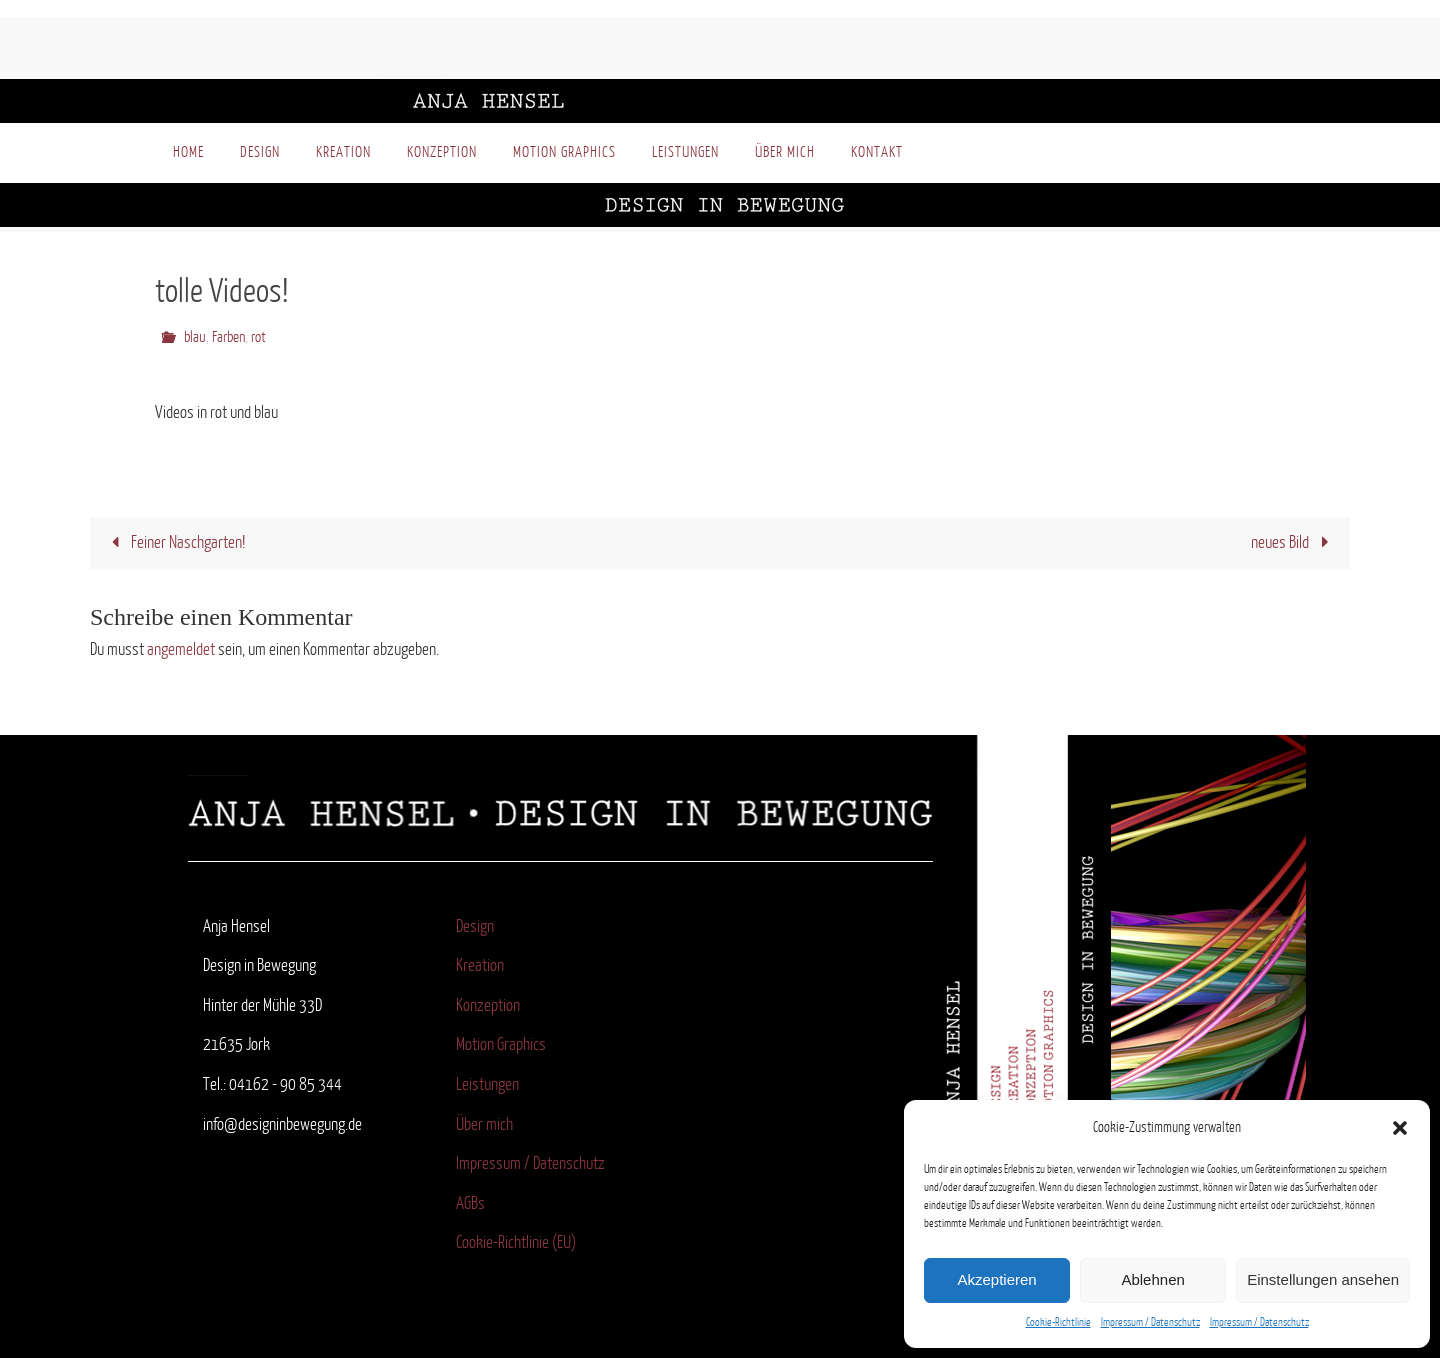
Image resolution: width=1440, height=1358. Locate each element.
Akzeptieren (996, 1279)
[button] (1400, 1128)
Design (475, 926)
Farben (228, 337)
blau (195, 337)
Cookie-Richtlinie (1058, 1322)
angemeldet (181, 649)
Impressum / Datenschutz (1150, 1322)
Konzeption (488, 1005)
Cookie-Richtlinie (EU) (516, 1242)
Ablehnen (1152, 1279)
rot (258, 337)
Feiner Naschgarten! (174, 542)
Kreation (480, 965)
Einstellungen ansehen (1323, 1279)
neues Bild (1294, 542)
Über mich (484, 1124)
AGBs (470, 1203)
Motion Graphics (501, 1044)
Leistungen (487, 1084)
